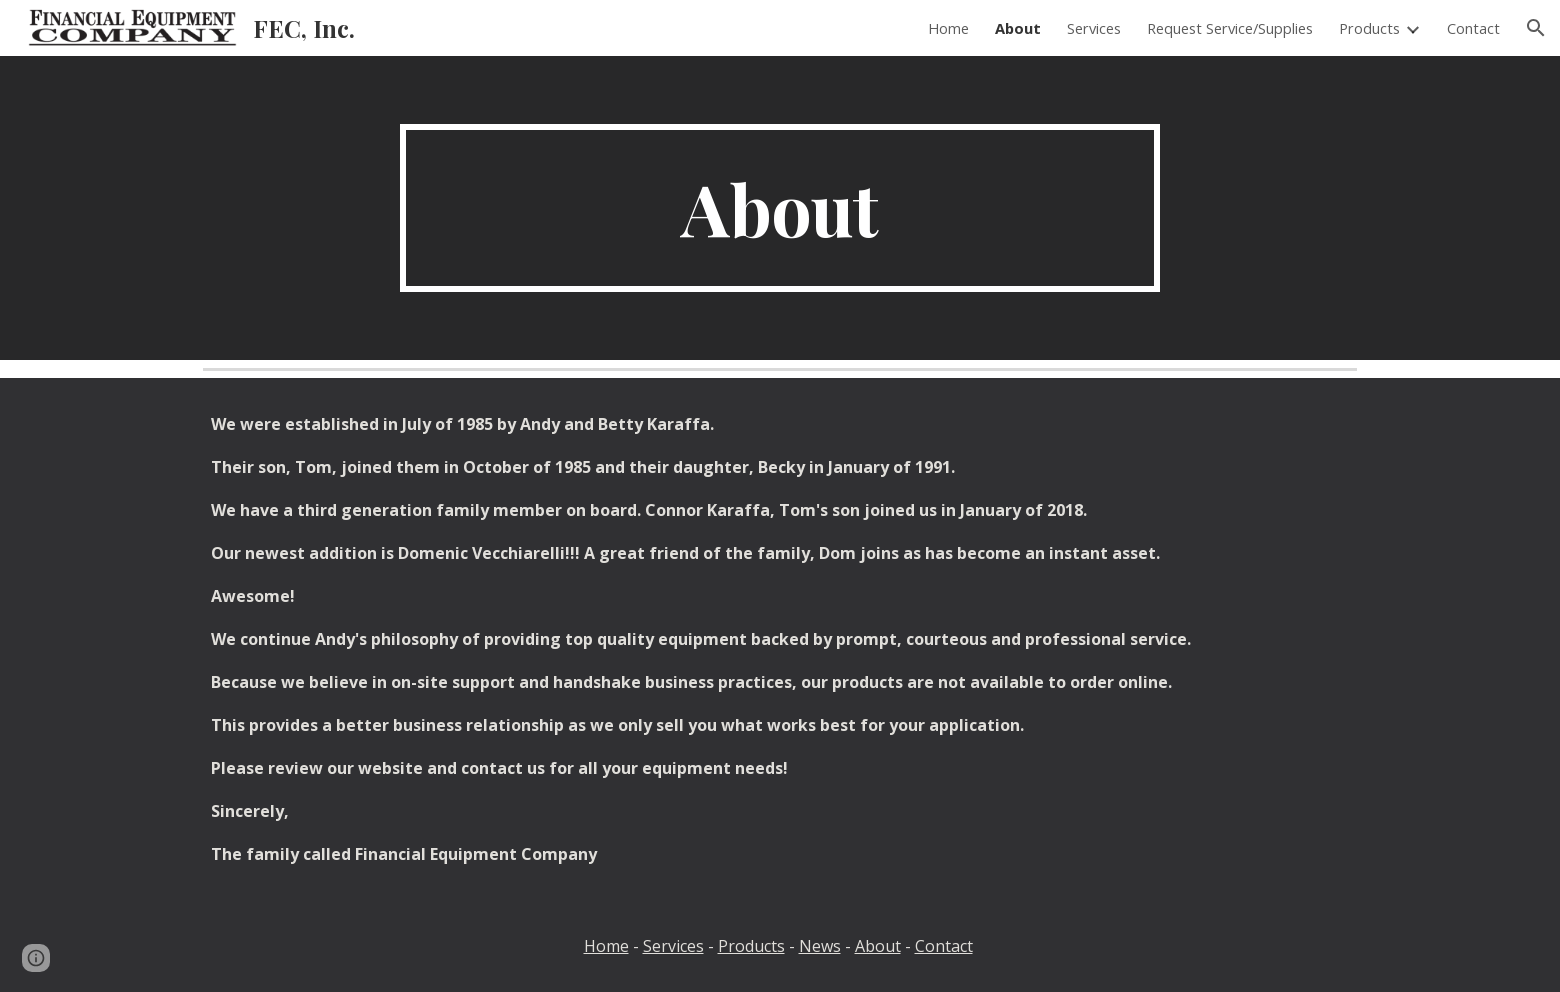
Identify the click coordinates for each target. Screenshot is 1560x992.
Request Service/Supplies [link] (1230, 28)
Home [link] (948, 28)
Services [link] (1094, 28)
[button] (1536, 28)
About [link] (1018, 28)
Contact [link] (1473, 28)
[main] (780, 208)
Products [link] (1369, 28)
